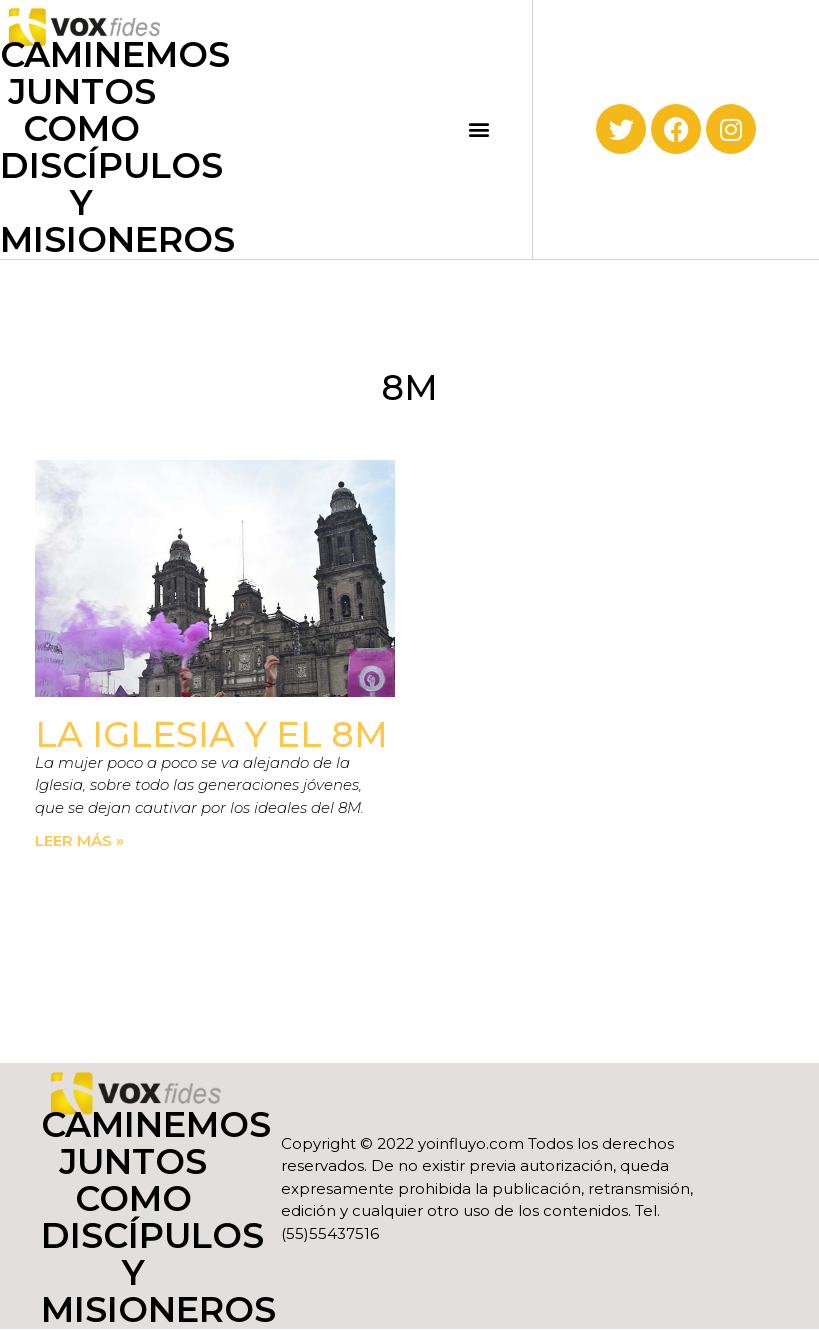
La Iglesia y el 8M (211, 734)
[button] (479, 129)
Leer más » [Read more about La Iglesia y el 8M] (79, 840)
